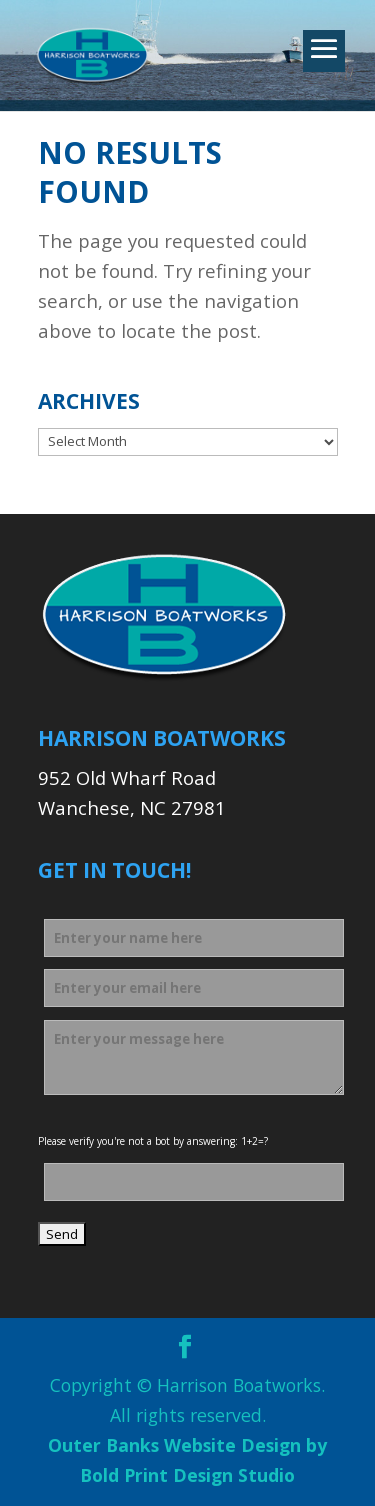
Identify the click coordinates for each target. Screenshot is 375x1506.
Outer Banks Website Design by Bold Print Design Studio (187, 1460)
